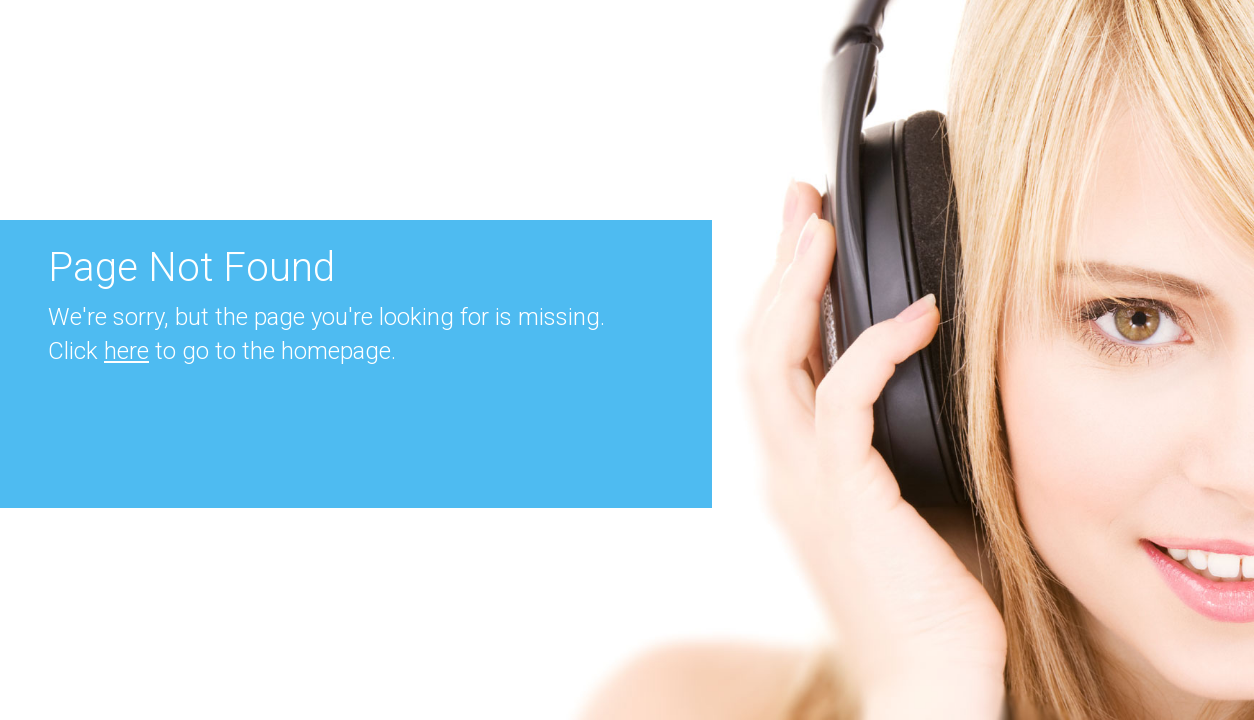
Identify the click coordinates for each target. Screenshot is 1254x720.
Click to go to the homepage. (222, 351)
